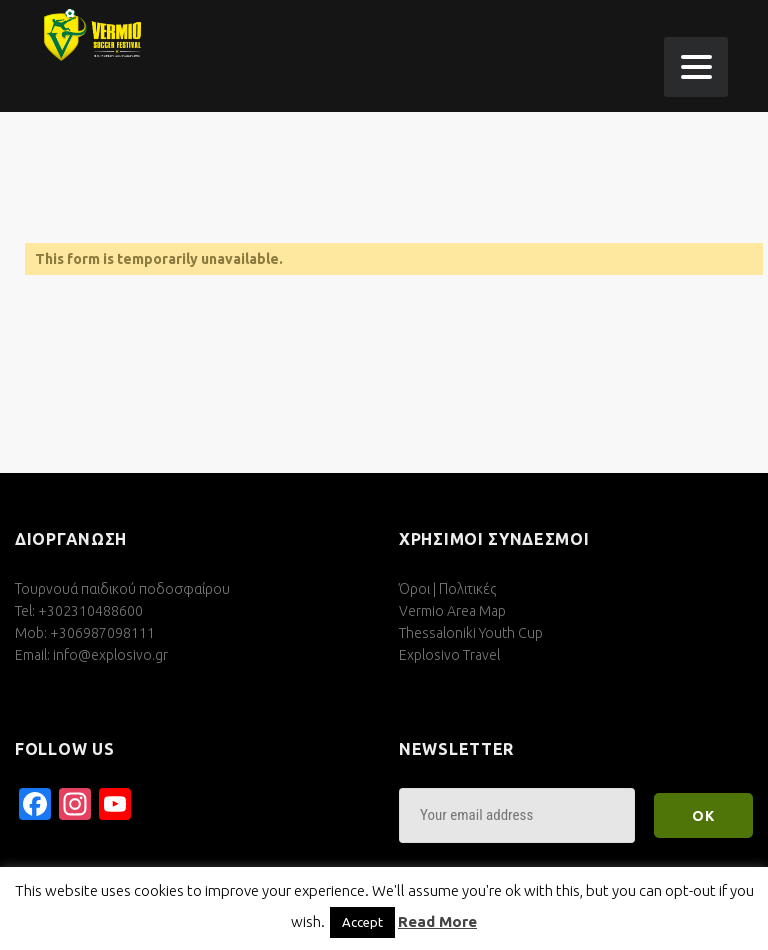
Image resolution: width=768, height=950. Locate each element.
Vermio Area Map (452, 611)
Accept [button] (362, 922)
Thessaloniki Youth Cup (471, 633)
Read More (437, 921)
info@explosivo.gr (110, 655)
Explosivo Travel (449, 655)
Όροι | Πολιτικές (447, 589)
